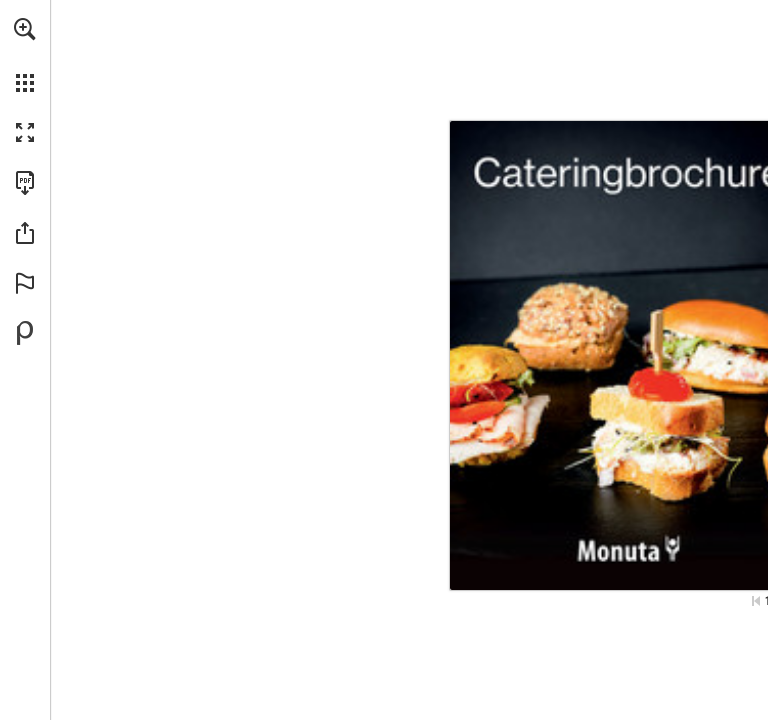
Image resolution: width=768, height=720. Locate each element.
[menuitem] (25, 55)
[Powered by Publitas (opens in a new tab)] (25, 333)
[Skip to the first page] (756, 601)
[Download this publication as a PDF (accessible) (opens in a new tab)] (25, 183)
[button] (25, 29)
